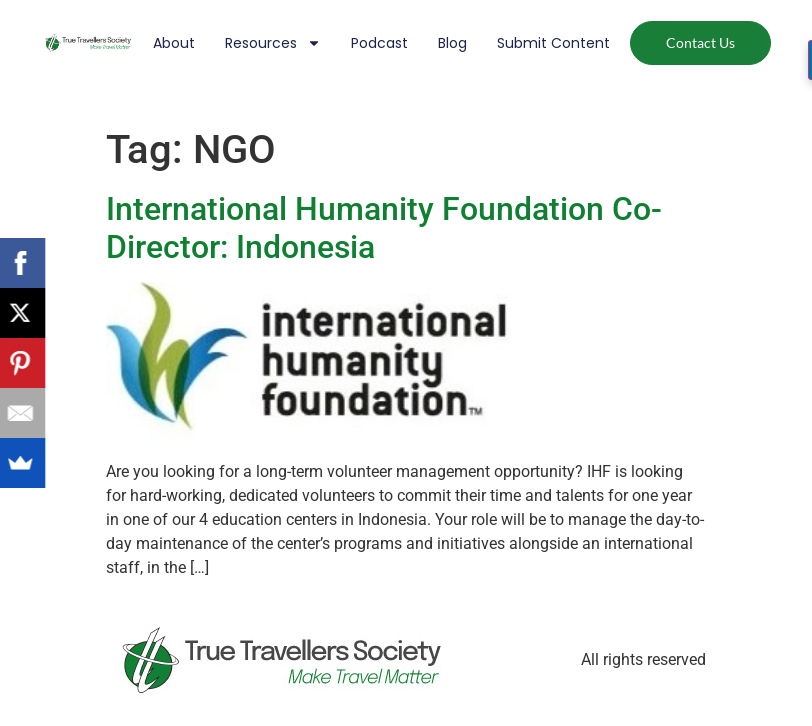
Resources (273, 43)
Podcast (379, 43)
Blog (452, 43)
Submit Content (553, 43)
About (174, 43)
